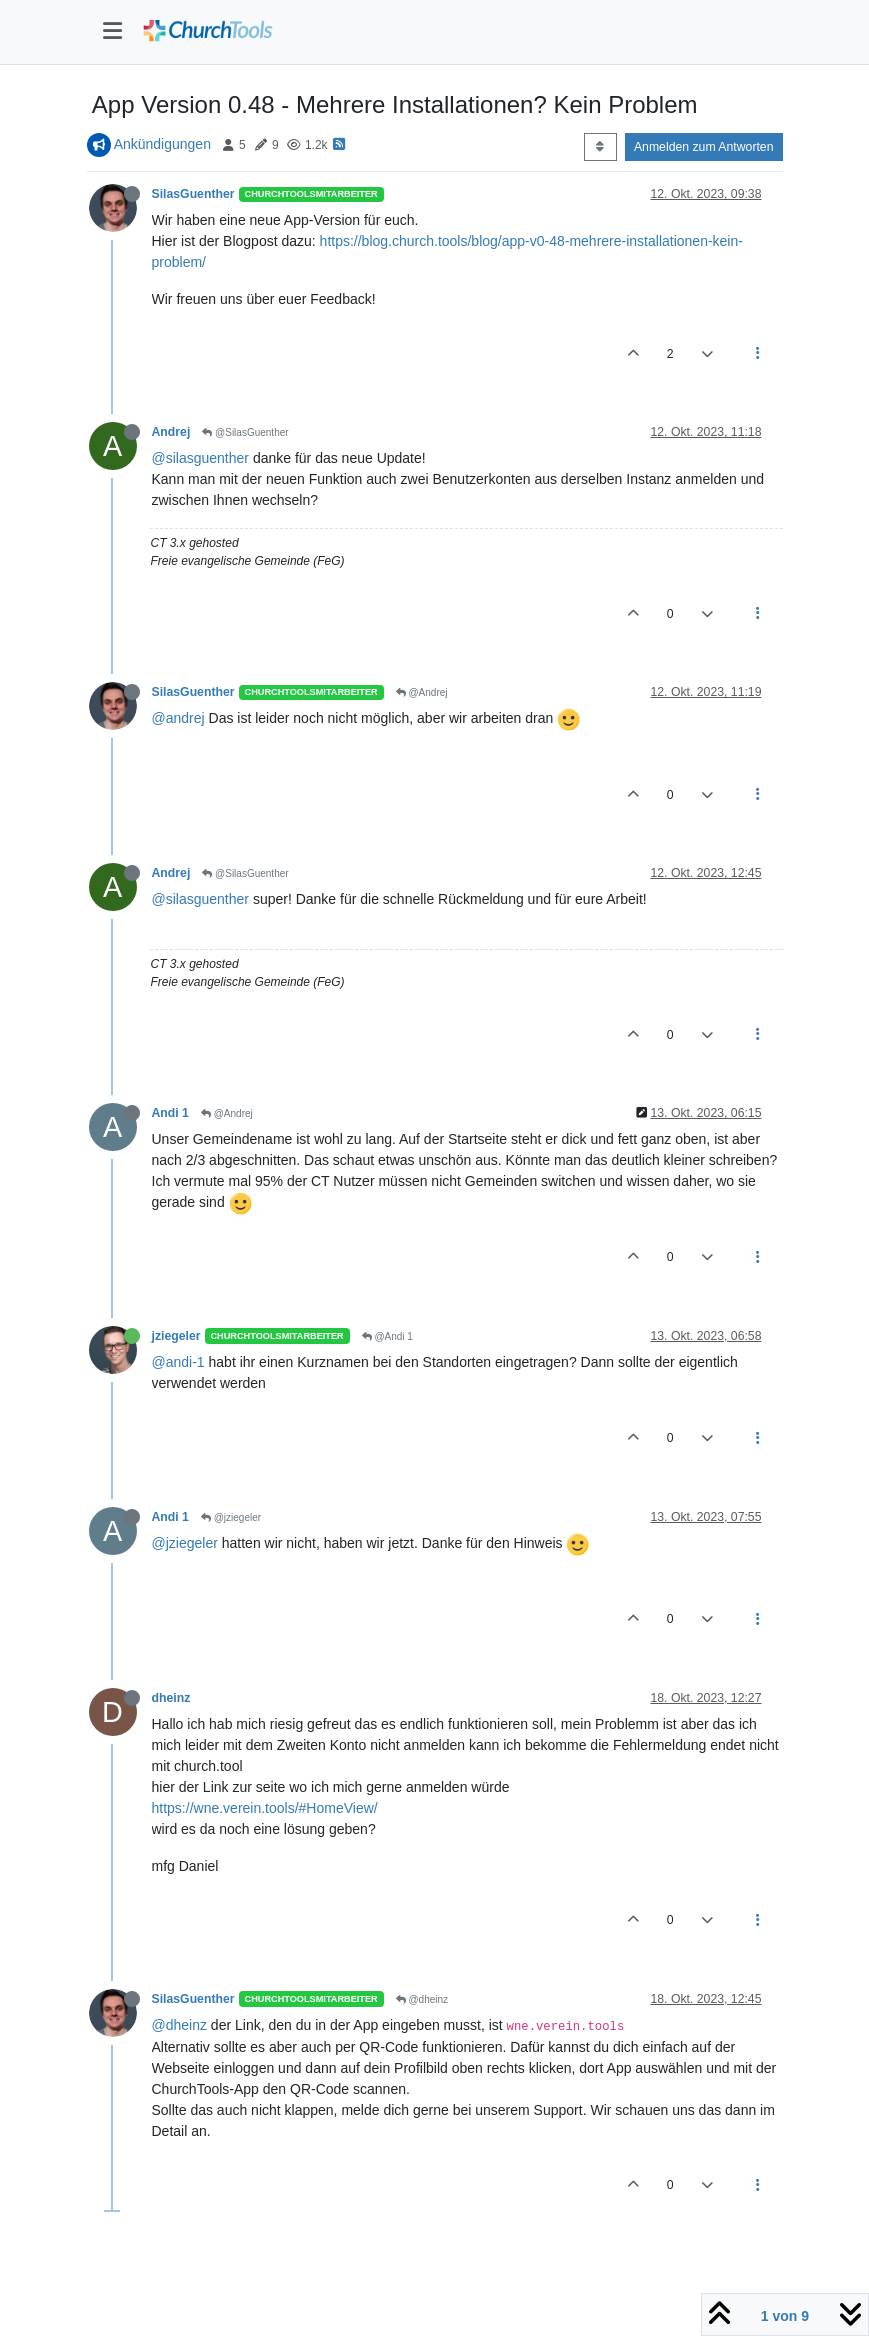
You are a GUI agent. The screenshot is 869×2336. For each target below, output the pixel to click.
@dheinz (422, 1999)
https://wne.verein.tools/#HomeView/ (265, 1808)
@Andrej (422, 692)
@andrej (178, 718)
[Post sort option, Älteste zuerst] (600, 147)
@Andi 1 (387, 1336)
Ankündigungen (162, 144)
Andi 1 (170, 1113)
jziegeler (176, 1336)
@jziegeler (231, 1517)
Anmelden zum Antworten (704, 147)
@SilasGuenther (245, 432)
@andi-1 (178, 1362)
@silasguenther (201, 458)
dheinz (171, 1698)
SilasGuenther (193, 194)
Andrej (171, 432)
